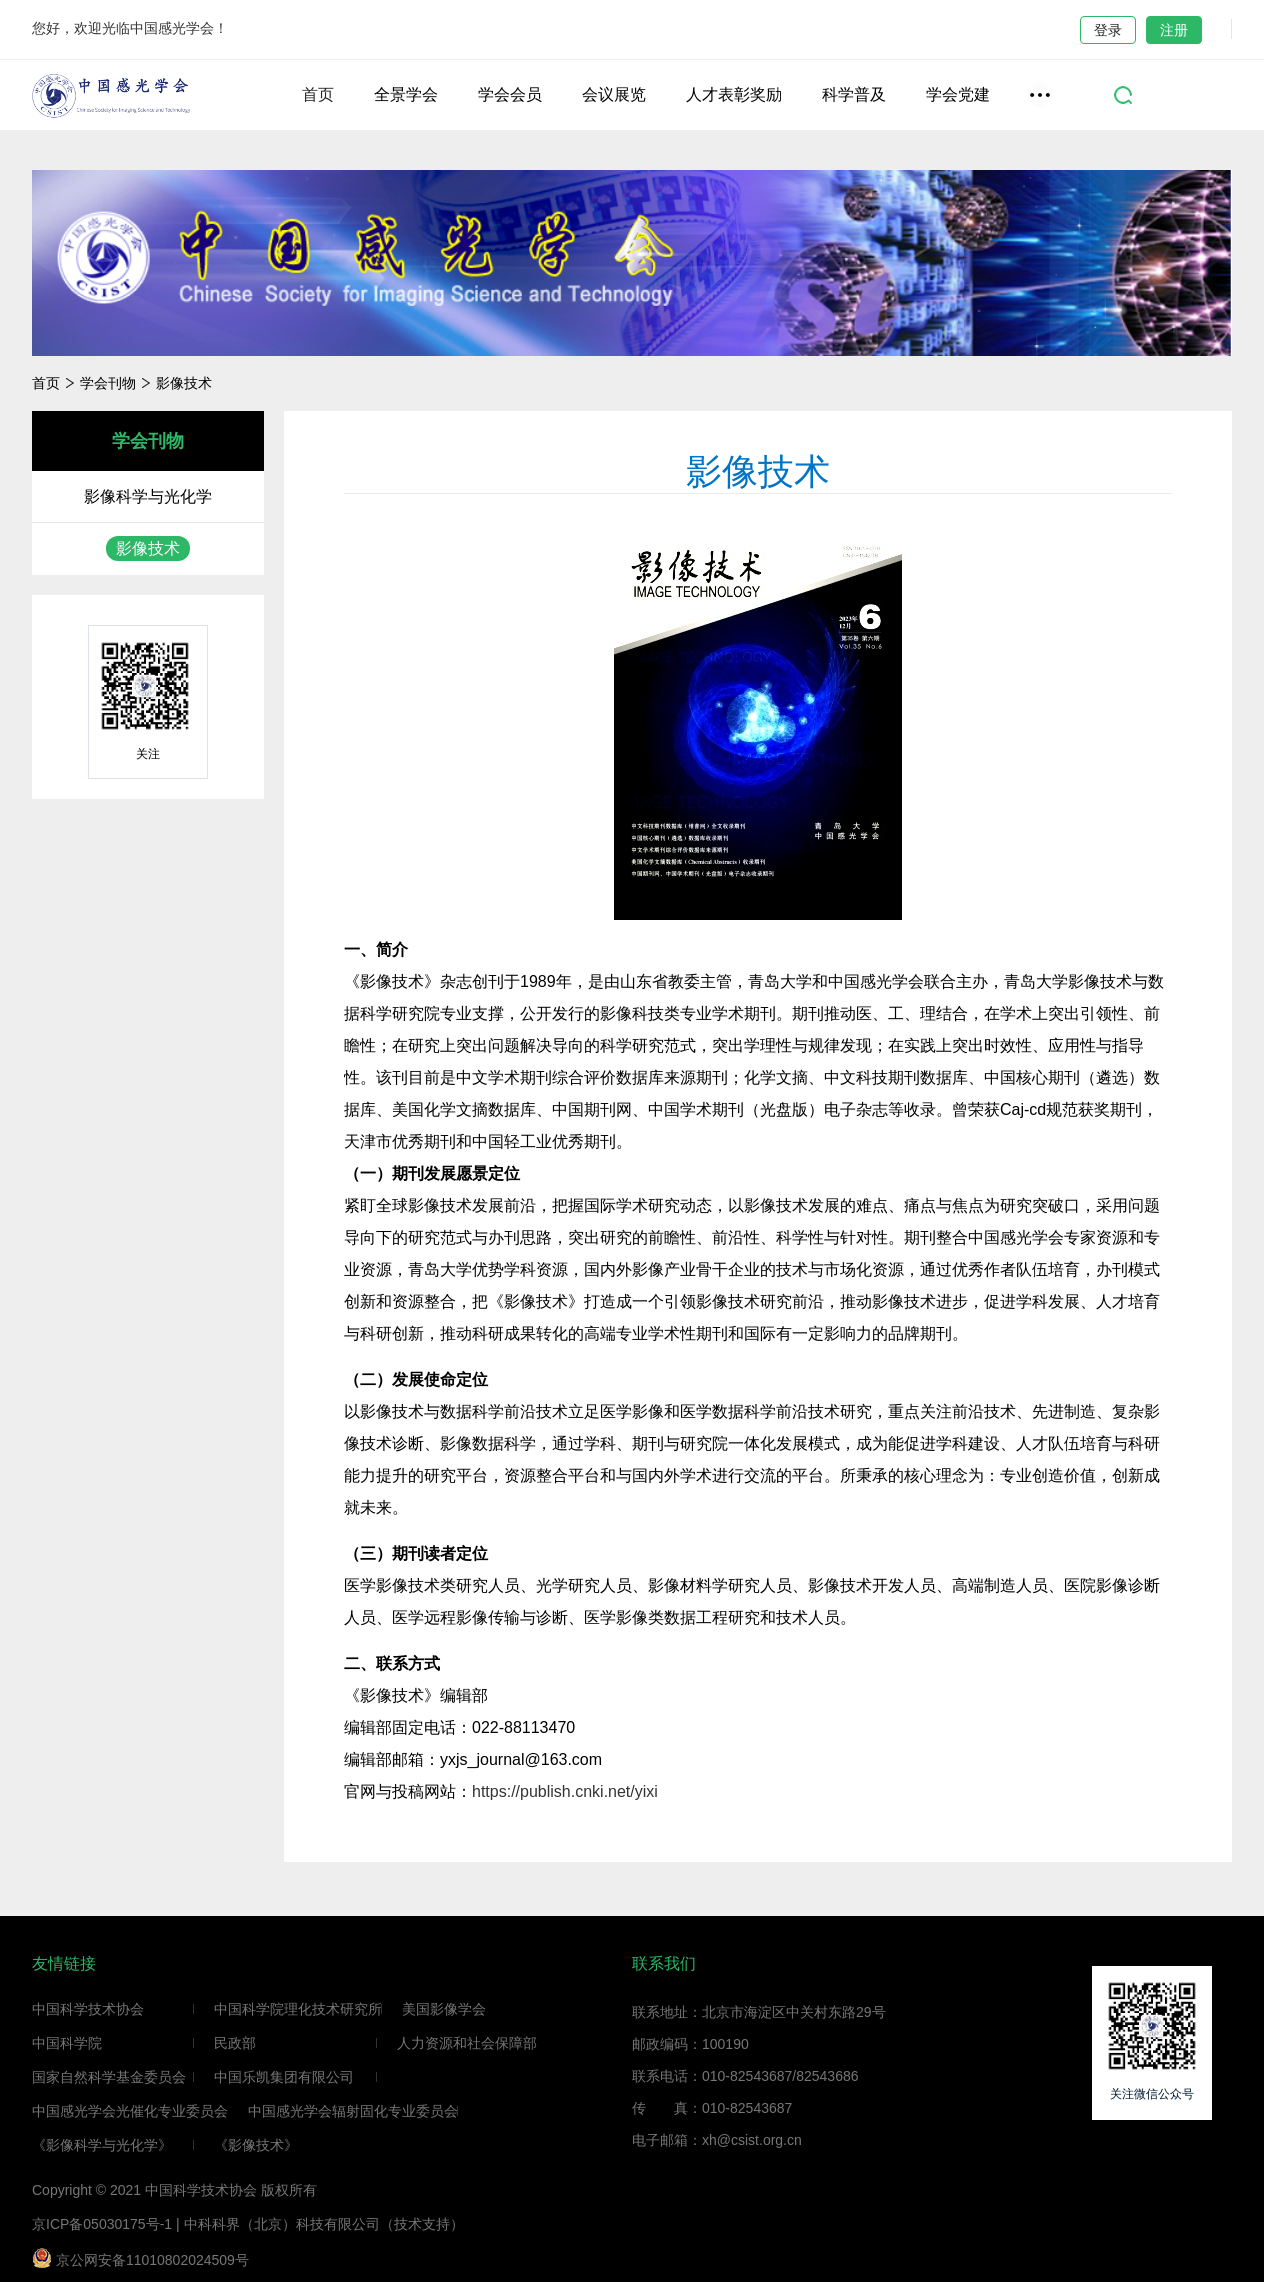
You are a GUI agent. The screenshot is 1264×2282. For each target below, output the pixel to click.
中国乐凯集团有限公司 (284, 2077)
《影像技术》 (256, 2145)
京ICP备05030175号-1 (102, 2224)
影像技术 (184, 383)
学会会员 (510, 95)
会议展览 (614, 95)
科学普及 (854, 95)
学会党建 (958, 95)
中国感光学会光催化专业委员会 (130, 2111)
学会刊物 (108, 383)
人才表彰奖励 (734, 95)
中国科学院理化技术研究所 (298, 2009)
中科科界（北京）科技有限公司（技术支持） (324, 2224)
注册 (1174, 30)
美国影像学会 (444, 2009)
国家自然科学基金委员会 (109, 2077)
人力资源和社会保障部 (467, 2043)
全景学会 (406, 95)
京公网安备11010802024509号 (140, 2258)
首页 (318, 95)
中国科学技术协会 (88, 2009)
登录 (1108, 30)
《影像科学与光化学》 (102, 2145)
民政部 (235, 2043)
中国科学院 (67, 2043)
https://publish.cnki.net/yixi (567, 1791)
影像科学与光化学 (148, 496)
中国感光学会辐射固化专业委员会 (353, 2111)
